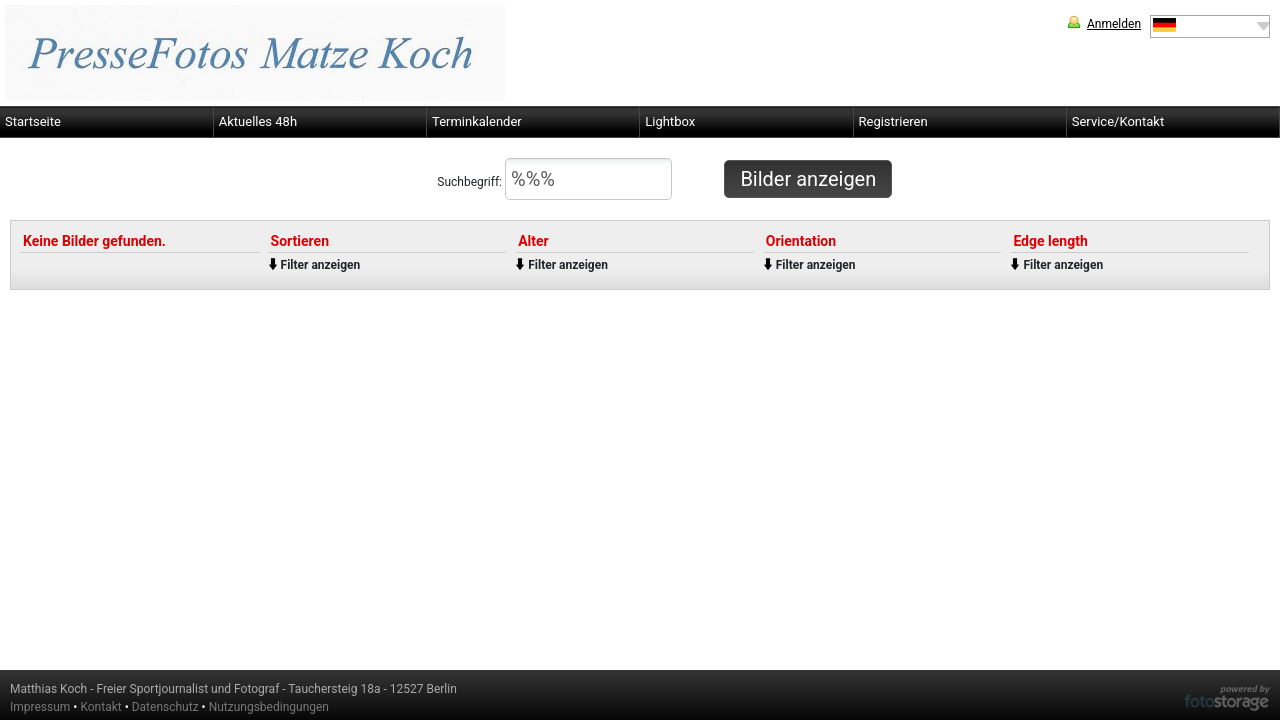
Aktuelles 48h (258, 121)
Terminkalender (477, 121)
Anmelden (1114, 24)
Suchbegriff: (554, 179)
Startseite (33, 121)
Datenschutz (165, 707)
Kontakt (100, 707)
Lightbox (670, 121)
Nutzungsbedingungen (269, 707)
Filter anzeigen (321, 265)
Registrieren (893, 121)
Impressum (40, 707)
